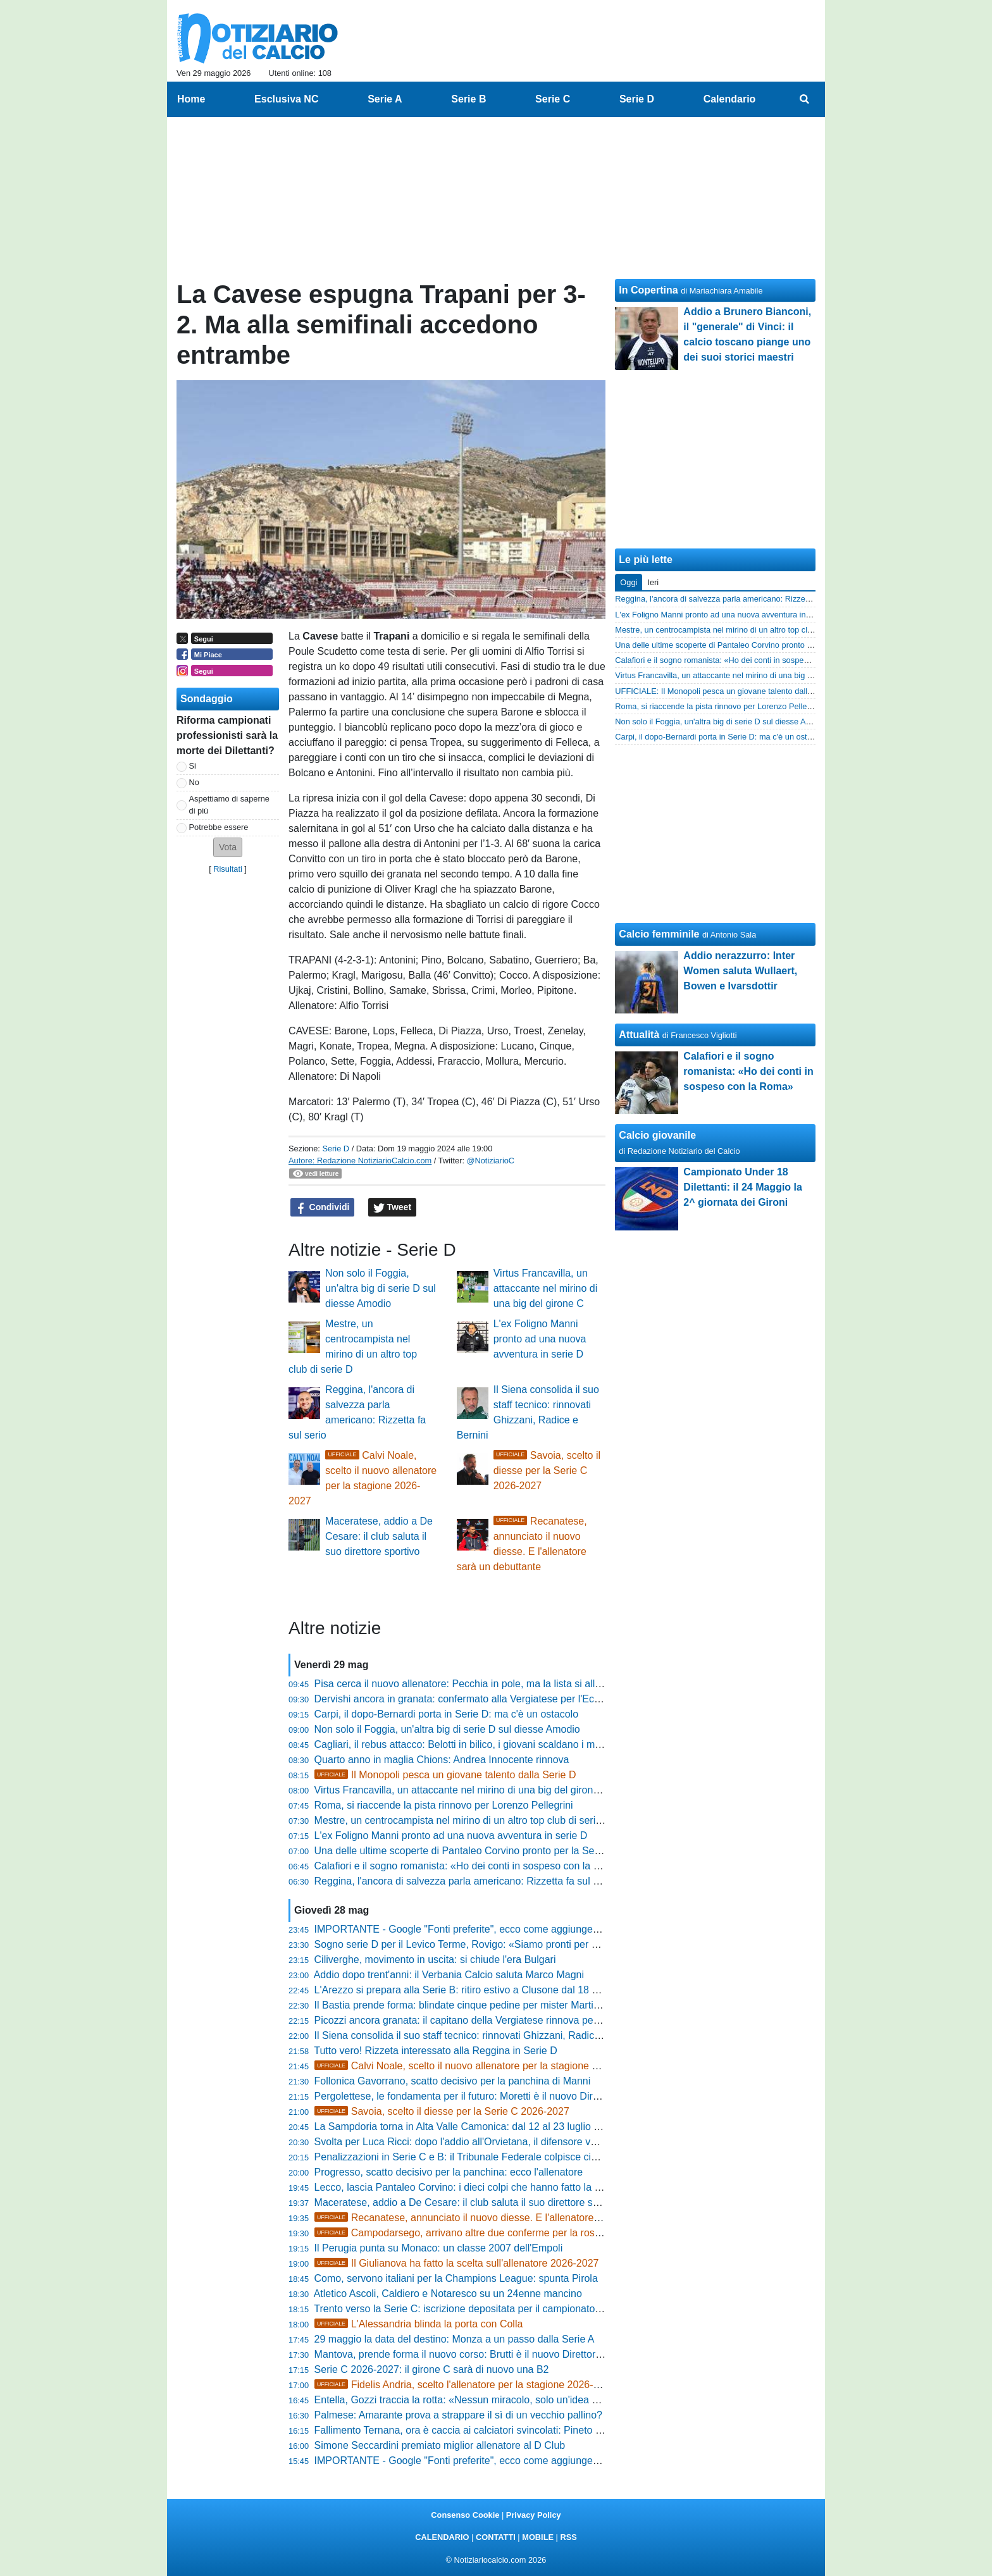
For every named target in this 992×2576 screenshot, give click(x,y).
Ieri (653, 582)
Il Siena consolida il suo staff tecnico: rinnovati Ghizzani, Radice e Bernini (478, 2035)
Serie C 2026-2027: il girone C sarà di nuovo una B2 (431, 2369)
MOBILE (538, 2537)
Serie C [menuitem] (552, 99)
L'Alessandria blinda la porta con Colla (418, 2324)
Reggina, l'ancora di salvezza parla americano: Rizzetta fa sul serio (464, 1881)
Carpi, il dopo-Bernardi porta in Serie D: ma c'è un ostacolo (446, 1714)
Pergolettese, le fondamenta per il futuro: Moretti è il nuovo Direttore (466, 2096)
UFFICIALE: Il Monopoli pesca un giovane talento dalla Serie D (728, 691)
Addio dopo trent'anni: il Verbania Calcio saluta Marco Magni (449, 1974)
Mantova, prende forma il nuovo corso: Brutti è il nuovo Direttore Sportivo (478, 2354)
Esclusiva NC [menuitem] (286, 99)
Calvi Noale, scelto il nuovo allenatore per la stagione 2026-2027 (477, 2065)
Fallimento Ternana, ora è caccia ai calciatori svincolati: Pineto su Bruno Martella (494, 2430)
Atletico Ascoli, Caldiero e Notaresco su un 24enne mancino (448, 2293)
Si (192, 766)
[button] (227, 847)
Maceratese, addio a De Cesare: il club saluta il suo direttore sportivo (379, 1536)
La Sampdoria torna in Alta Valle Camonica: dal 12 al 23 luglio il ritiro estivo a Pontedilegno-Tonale (533, 2126)
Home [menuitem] (191, 99)
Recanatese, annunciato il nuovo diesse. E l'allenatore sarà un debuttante (497, 2217)
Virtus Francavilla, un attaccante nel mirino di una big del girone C (545, 1288)
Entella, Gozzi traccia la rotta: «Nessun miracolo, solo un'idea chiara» (469, 2399)
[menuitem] (805, 99)
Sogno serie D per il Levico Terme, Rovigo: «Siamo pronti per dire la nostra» (485, 1944)
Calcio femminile (659, 934)
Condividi (322, 1207)
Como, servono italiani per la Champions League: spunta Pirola (456, 2278)
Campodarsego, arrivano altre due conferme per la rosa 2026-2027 (483, 2232)
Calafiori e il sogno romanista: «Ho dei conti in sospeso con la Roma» (470, 1866)
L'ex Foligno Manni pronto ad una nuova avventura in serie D (539, 1338)
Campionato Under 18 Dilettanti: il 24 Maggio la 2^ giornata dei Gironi (742, 1187)
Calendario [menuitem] (730, 99)
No (194, 782)
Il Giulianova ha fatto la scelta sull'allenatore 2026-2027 (456, 2263)
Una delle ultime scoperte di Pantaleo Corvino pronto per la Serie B (465, 1850)
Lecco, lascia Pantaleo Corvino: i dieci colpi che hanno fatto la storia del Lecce (490, 2187)
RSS (568, 2537)
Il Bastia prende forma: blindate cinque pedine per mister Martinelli (463, 2005)
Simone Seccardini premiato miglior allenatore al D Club (440, 2445)
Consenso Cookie (465, 2515)
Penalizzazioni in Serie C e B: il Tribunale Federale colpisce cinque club (474, 2157)
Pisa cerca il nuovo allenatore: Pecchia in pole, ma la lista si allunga (465, 1683)
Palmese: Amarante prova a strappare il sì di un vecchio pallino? (458, 2415)
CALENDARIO (442, 2537)
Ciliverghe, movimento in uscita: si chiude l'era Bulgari (435, 1959)
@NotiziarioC (491, 1160)
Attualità (639, 1034)
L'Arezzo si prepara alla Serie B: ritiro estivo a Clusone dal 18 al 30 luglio (477, 1990)
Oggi (628, 582)
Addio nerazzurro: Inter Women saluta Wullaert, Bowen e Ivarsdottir (740, 970)
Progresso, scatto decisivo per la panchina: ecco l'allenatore (448, 2172)
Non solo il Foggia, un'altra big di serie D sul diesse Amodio (380, 1288)
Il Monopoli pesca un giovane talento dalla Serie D (445, 1774)
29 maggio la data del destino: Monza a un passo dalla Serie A (454, 2339)
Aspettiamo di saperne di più (229, 804)
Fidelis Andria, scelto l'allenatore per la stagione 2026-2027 (465, 2384)
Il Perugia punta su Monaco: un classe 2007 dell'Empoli (438, 2248)
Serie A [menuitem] (385, 99)
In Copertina (648, 290)
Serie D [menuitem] (636, 99)
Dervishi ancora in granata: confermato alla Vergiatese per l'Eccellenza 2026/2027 (498, 1699)
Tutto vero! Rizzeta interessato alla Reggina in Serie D (435, 2050)
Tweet (392, 1207)
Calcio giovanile (657, 1135)
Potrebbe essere (219, 827)
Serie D (335, 1148)
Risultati (227, 869)
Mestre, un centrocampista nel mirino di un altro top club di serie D (463, 1820)
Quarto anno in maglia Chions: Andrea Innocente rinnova (441, 1759)
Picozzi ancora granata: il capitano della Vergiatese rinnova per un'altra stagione (494, 2020)
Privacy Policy (533, 2515)
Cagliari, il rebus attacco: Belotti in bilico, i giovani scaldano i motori (464, 1744)
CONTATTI (496, 2537)
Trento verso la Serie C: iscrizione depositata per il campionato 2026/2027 (479, 2308)
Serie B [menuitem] (468, 99)
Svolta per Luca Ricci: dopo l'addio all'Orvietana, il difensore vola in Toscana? (487, 2141)
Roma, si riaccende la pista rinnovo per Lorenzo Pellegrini (443, 1805)
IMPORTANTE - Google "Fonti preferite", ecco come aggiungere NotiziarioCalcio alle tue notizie (528, 1929)
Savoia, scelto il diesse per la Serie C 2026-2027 (546, 1470)
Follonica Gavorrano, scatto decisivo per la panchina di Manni (452, 2081)
